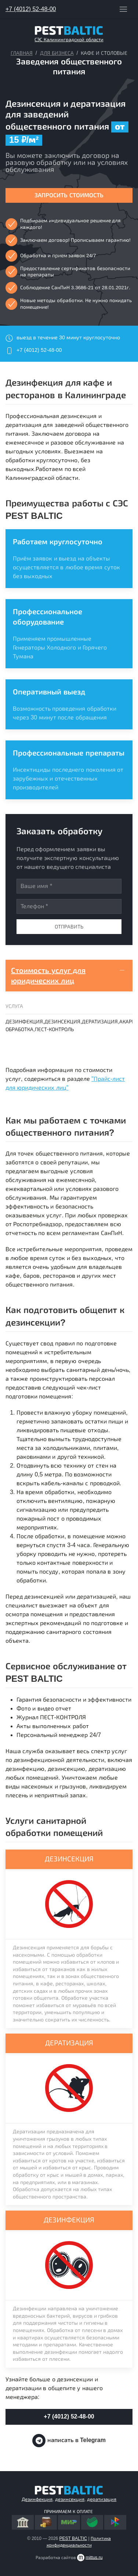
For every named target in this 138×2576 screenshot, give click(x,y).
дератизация (101, 2499)
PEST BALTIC (73, 2538)
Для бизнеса (57, 53)
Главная (22, 53)
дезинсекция (69, 2499)
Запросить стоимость (68, 195)
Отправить (69, 927)
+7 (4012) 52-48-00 (31, 9)
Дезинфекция (37, 2499)
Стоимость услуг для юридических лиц (48, 975)
